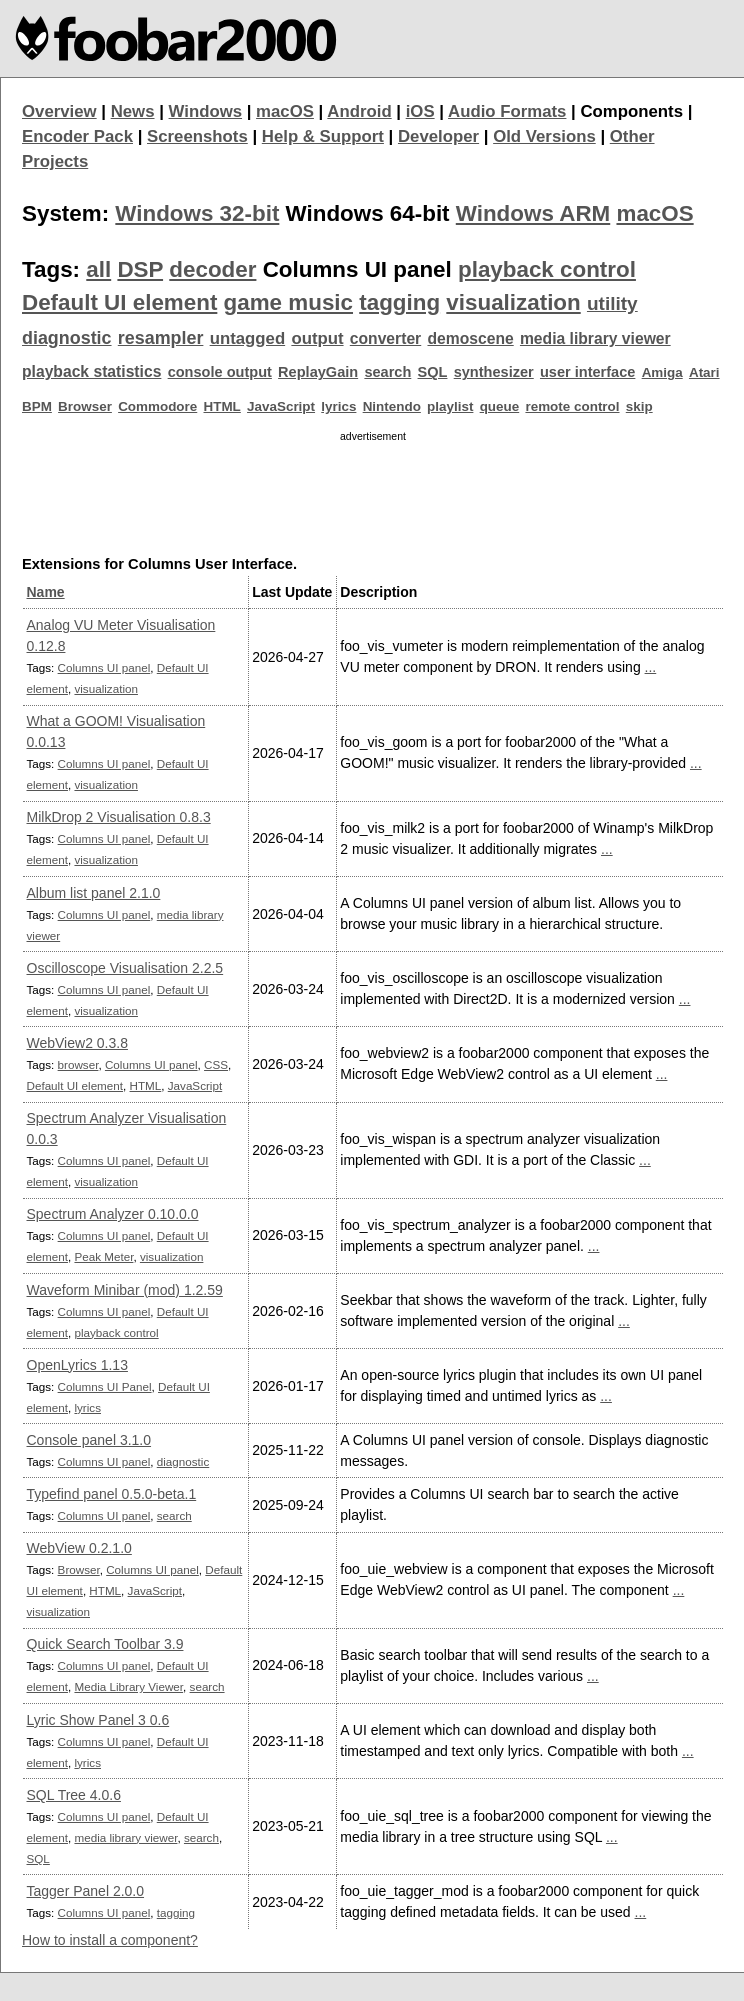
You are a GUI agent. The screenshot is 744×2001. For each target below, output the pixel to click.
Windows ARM (533, 213)
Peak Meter (103, 1256)
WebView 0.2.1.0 (79, 1548)
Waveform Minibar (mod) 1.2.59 (125, 1290)
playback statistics (91, 371)
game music (288, 302)
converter (385, 338)
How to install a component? (110, 1940)
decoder (212, 269)
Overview (59, 111)
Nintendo (392, 406)
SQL (433, 372)
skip (639, 406)
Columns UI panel (104, 667)
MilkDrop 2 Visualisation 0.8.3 (119, 817)
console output (220, 372)
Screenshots (197, 136)
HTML (222, 406)
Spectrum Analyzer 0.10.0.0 (113, 1214)
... (651, 667)
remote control (572, 406)
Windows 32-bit (197, 213)
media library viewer (595, 338)
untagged (248, 338)
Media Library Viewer (128, 1686)
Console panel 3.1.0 (89, 1440)
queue (500, 406)
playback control (547, 269)
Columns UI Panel (105, 1386)
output (317, 338)
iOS (420, 111)
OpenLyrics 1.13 (77, 1365)
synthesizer (494, 372)
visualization (513, 302)
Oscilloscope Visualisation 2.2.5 (125, 968)
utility (612, 303)
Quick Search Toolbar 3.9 (105, 1644)
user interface (587, 372)
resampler (161, 338)
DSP (140, 269)
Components (631, 111)
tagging (399, 302)
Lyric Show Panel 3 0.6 (98, 1720)
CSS (216, 1064)
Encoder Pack (77, 136)
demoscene (470, 338)
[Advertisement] (373, 494)
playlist (450, 406)
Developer (438, 136)
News (133, 111)
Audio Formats (507, 111)
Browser (85, 406)
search (387, 372)
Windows (206, 111)
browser (78, 1064)
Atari (704, 372)
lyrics (338, 406)
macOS (285, 111)
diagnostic (67, 338)
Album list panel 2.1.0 (94, 893)
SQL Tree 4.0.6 (74, 1795)
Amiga (662, 372)
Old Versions (544, 136)
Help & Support (323, 136)
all (98, 269)
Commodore (157, 406)
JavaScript (281, 406)
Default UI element (119, 302)
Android (359, 111)
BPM (37, 406)
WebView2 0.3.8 (77, 1043)
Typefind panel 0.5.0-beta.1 (112, 1494)
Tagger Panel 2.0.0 (86, 1891)
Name (46, 592)
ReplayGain (318, 372)
